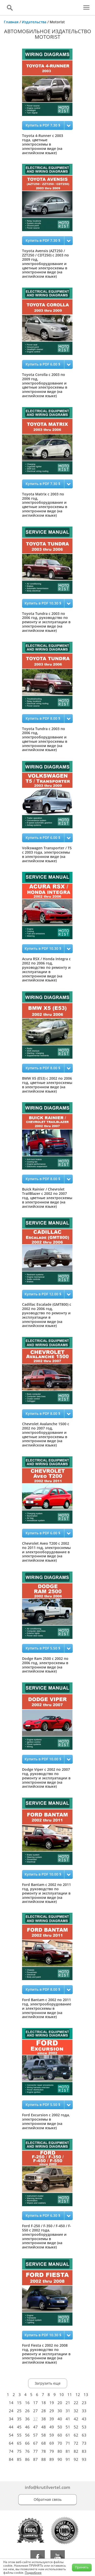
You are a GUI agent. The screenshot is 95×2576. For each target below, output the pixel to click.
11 (69, 2394)
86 (27, 2459)
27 (35, 2410)
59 (51, 2435)
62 (76, 2435)
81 (68, 2451)
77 (35, 2451)
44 (11, 2427)
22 (76, 2402)
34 (11, 2419)
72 (76, 2443)
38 (43, 2419)
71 (68, 2443)
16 (27, 2402)
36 (27, 2419)
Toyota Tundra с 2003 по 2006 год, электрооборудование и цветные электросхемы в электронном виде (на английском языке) (44, 739)
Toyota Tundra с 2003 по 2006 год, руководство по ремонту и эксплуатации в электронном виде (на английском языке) (46, 622)
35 (19, 2419)
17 (35, 2402)
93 (84, 2459)
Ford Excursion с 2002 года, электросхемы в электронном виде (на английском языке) (46, 2121)
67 (35, 2443)
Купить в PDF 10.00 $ (43, 1759)
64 (11, 2443)
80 (60, 2451)
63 (84, 2435)
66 (27, 2443)
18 (43, 2402)
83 (84, 2451)
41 (68, 2419)
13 (86, 2394)
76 (27, 2451)
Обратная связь (48, 2499)
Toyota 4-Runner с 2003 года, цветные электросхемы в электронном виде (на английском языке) (42, 144)
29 (51, 2410)
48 (43, 2427)
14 (11, 2402)
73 (84, 2443)
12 (77, 2394)
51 (68, 2427)
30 (60, 2410)
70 (60, 2443)
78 (43, 2451)
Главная (11, 21)
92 (76, 2459)
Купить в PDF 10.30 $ (43, 603)
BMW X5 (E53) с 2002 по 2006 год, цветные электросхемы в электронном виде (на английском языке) (47, 1084)
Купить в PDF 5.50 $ (43, 1648)
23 (84, 2402)
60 (60, 2435)
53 (84, 2427)
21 (68, 2402)
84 (11, 2459)
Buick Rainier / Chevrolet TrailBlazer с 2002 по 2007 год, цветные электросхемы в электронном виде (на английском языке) (47, 1198)
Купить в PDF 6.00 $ (43, 364)
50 (60, 2427)
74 (11, 2451)
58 (43, 2435)
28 (43, 2410)
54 (11, 2435)
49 (51, 2427)
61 (68, 2435)
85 (19, 2459)
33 (84, 2410)
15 (19, 2402)
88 (43, 2459)
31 (68, 2410)
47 (35, 2427)
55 (19, 2435)
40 (60, 2419)
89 (51, 2459)
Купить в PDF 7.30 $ (43, 125)
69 (51, 2443)
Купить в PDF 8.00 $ (43, 718)
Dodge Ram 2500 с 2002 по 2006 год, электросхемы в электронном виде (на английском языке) (45, 1665)
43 (84, 2419)
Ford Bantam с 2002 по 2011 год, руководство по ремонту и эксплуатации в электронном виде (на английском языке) (46, 1893)
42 (76, 2419)
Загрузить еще (48, 2383)
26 (27, 2410)
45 (19, 2427)
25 (19, 2410)
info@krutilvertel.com (47, 2487)
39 (51, 2419)
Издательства (34, 21)
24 (11, 2410)
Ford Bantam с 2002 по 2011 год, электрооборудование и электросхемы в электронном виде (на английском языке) (46, 2008)
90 (60, 2459)
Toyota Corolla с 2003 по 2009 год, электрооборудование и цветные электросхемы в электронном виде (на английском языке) (44, 385)
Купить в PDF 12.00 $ (43, 1294)
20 (60, 2402)
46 (27, 2427)
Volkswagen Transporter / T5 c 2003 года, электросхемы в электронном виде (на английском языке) (47, 854)
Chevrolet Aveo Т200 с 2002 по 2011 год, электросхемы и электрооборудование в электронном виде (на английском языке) (46, 1552)
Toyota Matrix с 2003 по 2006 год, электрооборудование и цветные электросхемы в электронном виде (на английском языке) (44, 505)
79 (51, 2451)
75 (19, 2451)
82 (76, 2451)
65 (19, 2443)
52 (76, 2427)
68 (43, 2443)
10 (61, 2394)
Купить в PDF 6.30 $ (43, 2215)
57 (35, 2435)
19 (51, 2402)
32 (76, 2410)
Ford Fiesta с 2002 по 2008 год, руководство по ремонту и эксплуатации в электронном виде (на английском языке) (46, 2354)
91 (68, 2459)
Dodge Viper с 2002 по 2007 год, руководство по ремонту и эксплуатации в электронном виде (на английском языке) (46, 1778)
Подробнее (33, 2572)
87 (35, 2459)
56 (27, 2435)
